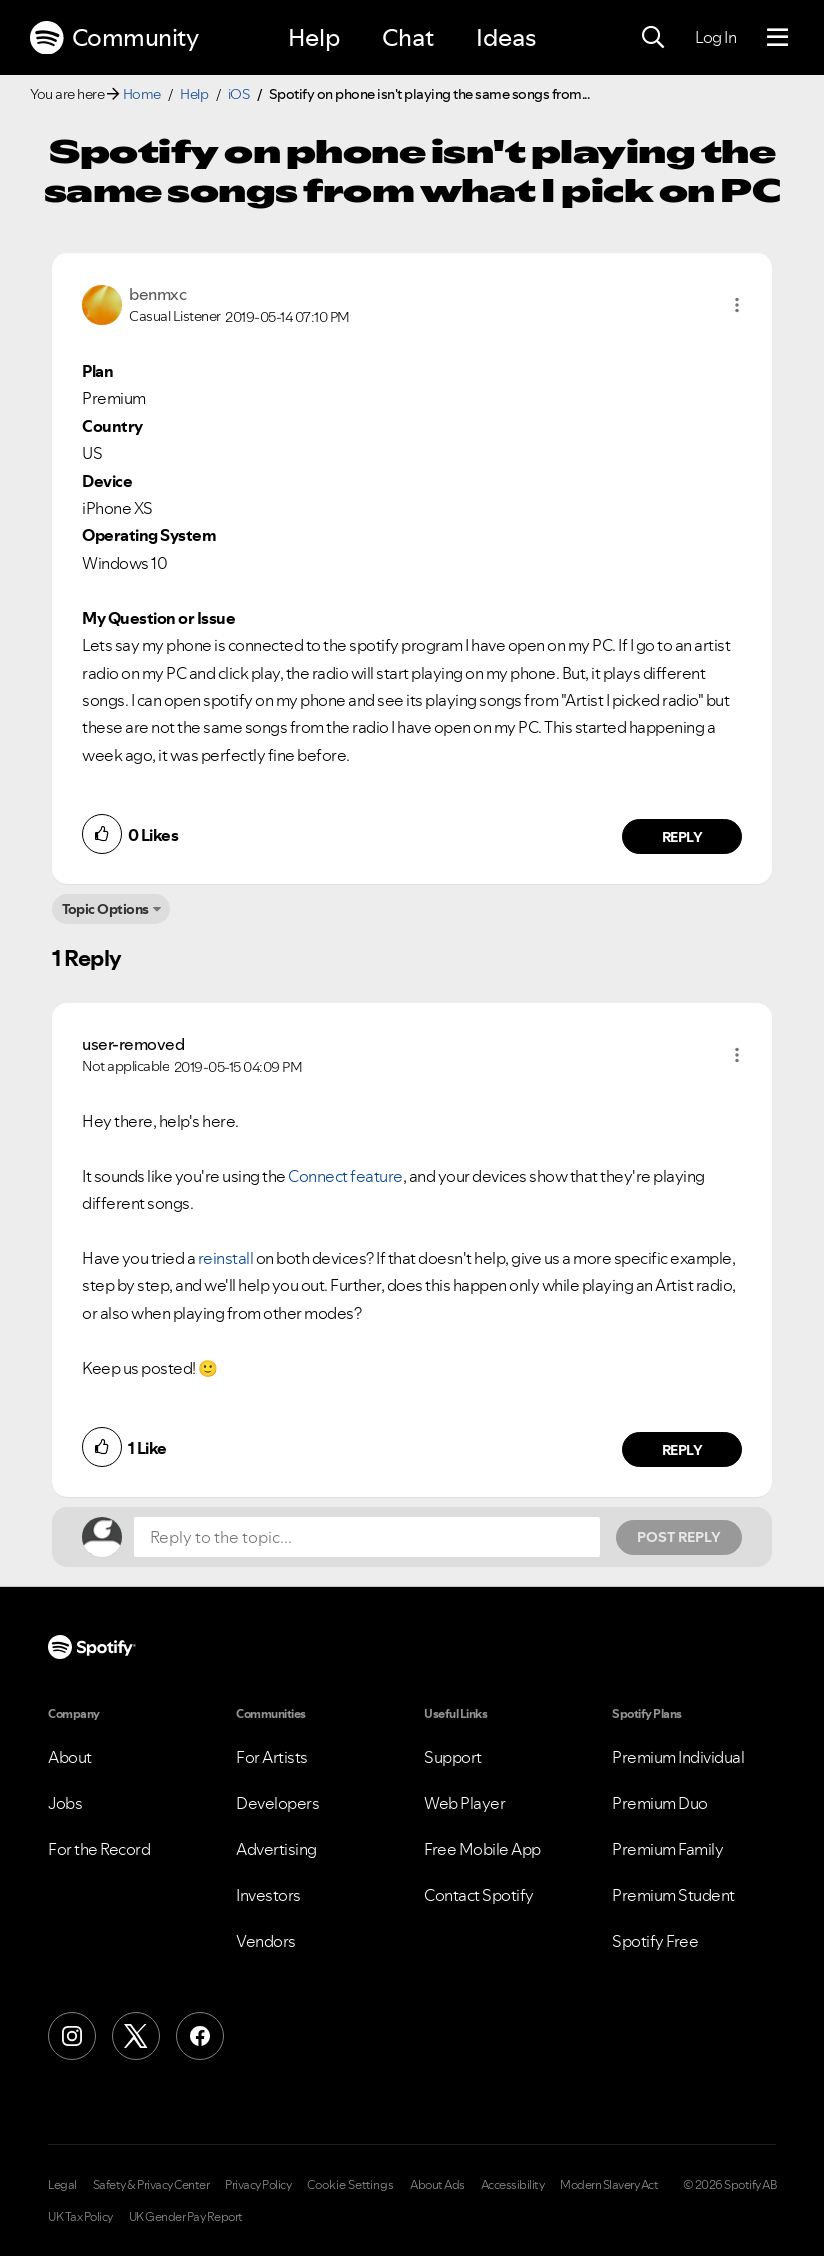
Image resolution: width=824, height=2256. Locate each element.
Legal (62, 2185)
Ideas (506, 37)
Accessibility (513, 2185)
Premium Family (667, 1849)
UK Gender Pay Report (186, 2217)
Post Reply (679, 1537)
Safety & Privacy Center (151, 2185)
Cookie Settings (350, 2185)
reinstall (226, 1258)
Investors (268, 1895)
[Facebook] (200, 2036)
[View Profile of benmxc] (157, 294)
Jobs (65, 1803)
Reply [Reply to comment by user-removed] (682, 1450)
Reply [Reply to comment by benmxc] (682, 837)
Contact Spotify (479, 1895)
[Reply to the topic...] (367, 1537)
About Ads (437, 2185)
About (70, 1757)
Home (142, 94)
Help (314, 37)
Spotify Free (655, 1941)
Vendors (266, 1941)
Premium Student (673, 1895)
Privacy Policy (258, 2185)
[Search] (653, 38)
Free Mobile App (482, 1849)
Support (453, 1757)
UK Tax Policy (80, 2217)
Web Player (464, 1803)
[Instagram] (72, 2036)
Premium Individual (678, 1757)
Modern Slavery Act (609, 2185)
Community (114, 38)
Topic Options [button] (105, 909)
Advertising (276, 1849)
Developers (277, 1803)
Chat (408, 37)
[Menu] (777, 38)
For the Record (99, 1849)
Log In (715, 37)
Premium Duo (660, 1803)
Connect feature (345, 1176)
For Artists (272, 1757)
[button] (737, 305)
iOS (239, 94)
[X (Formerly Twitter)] (136, 2036)
